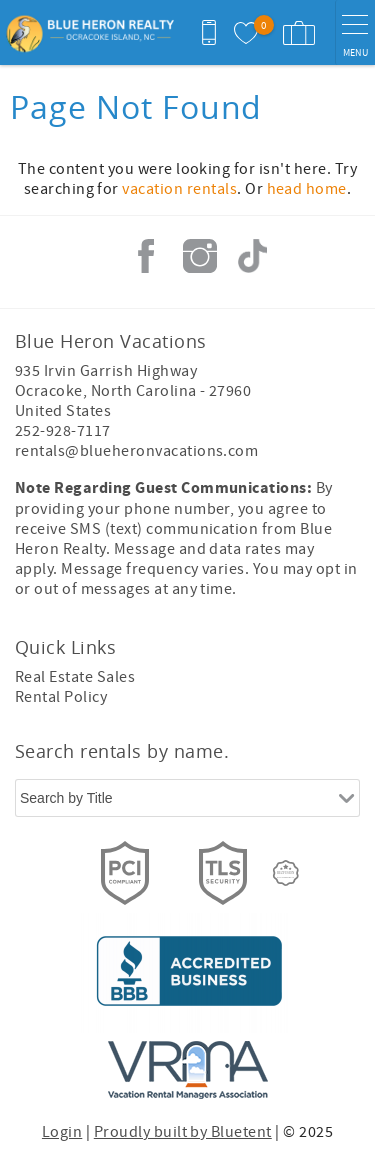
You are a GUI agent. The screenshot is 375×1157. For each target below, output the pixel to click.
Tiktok (253, 256)
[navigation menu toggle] (355, 32)
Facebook (146, 256)
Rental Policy (61, 697)
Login (62, 1132)
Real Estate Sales (75, 677)
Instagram (200, 256)
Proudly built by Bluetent (183, 1132)
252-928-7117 (63, 431)
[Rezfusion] (286, 873)
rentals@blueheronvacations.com (136, 451)
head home (307, 189)
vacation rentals (179, 189)
